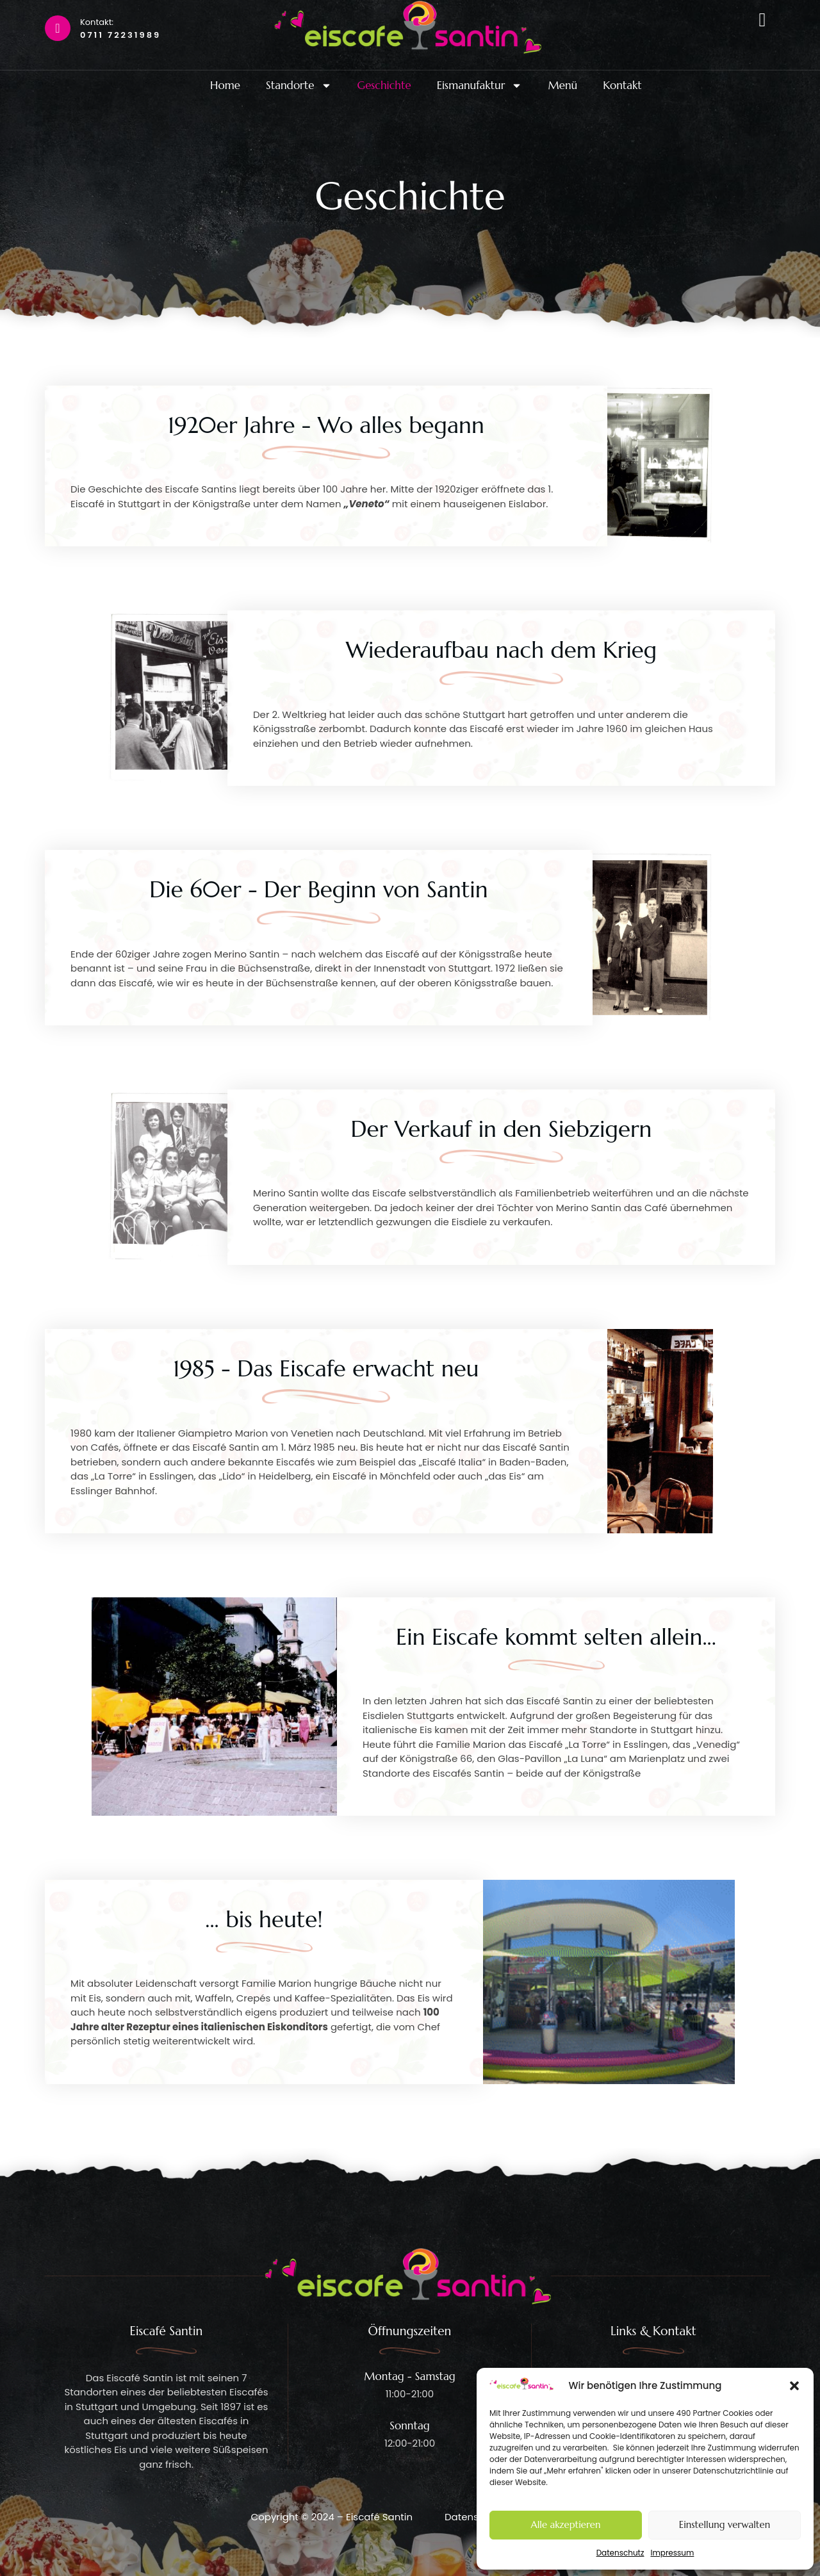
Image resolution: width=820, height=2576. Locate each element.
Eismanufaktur (480, 85)
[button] (794, 2385)
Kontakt (622, 85)
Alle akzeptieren (566, 2524)
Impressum (672, 2552)
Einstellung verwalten (724, 2524)
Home (225, 85)
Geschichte (384, 85)
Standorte (299, 85)
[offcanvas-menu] (762, 20)
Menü (562, 85)
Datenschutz (620, 2552)
